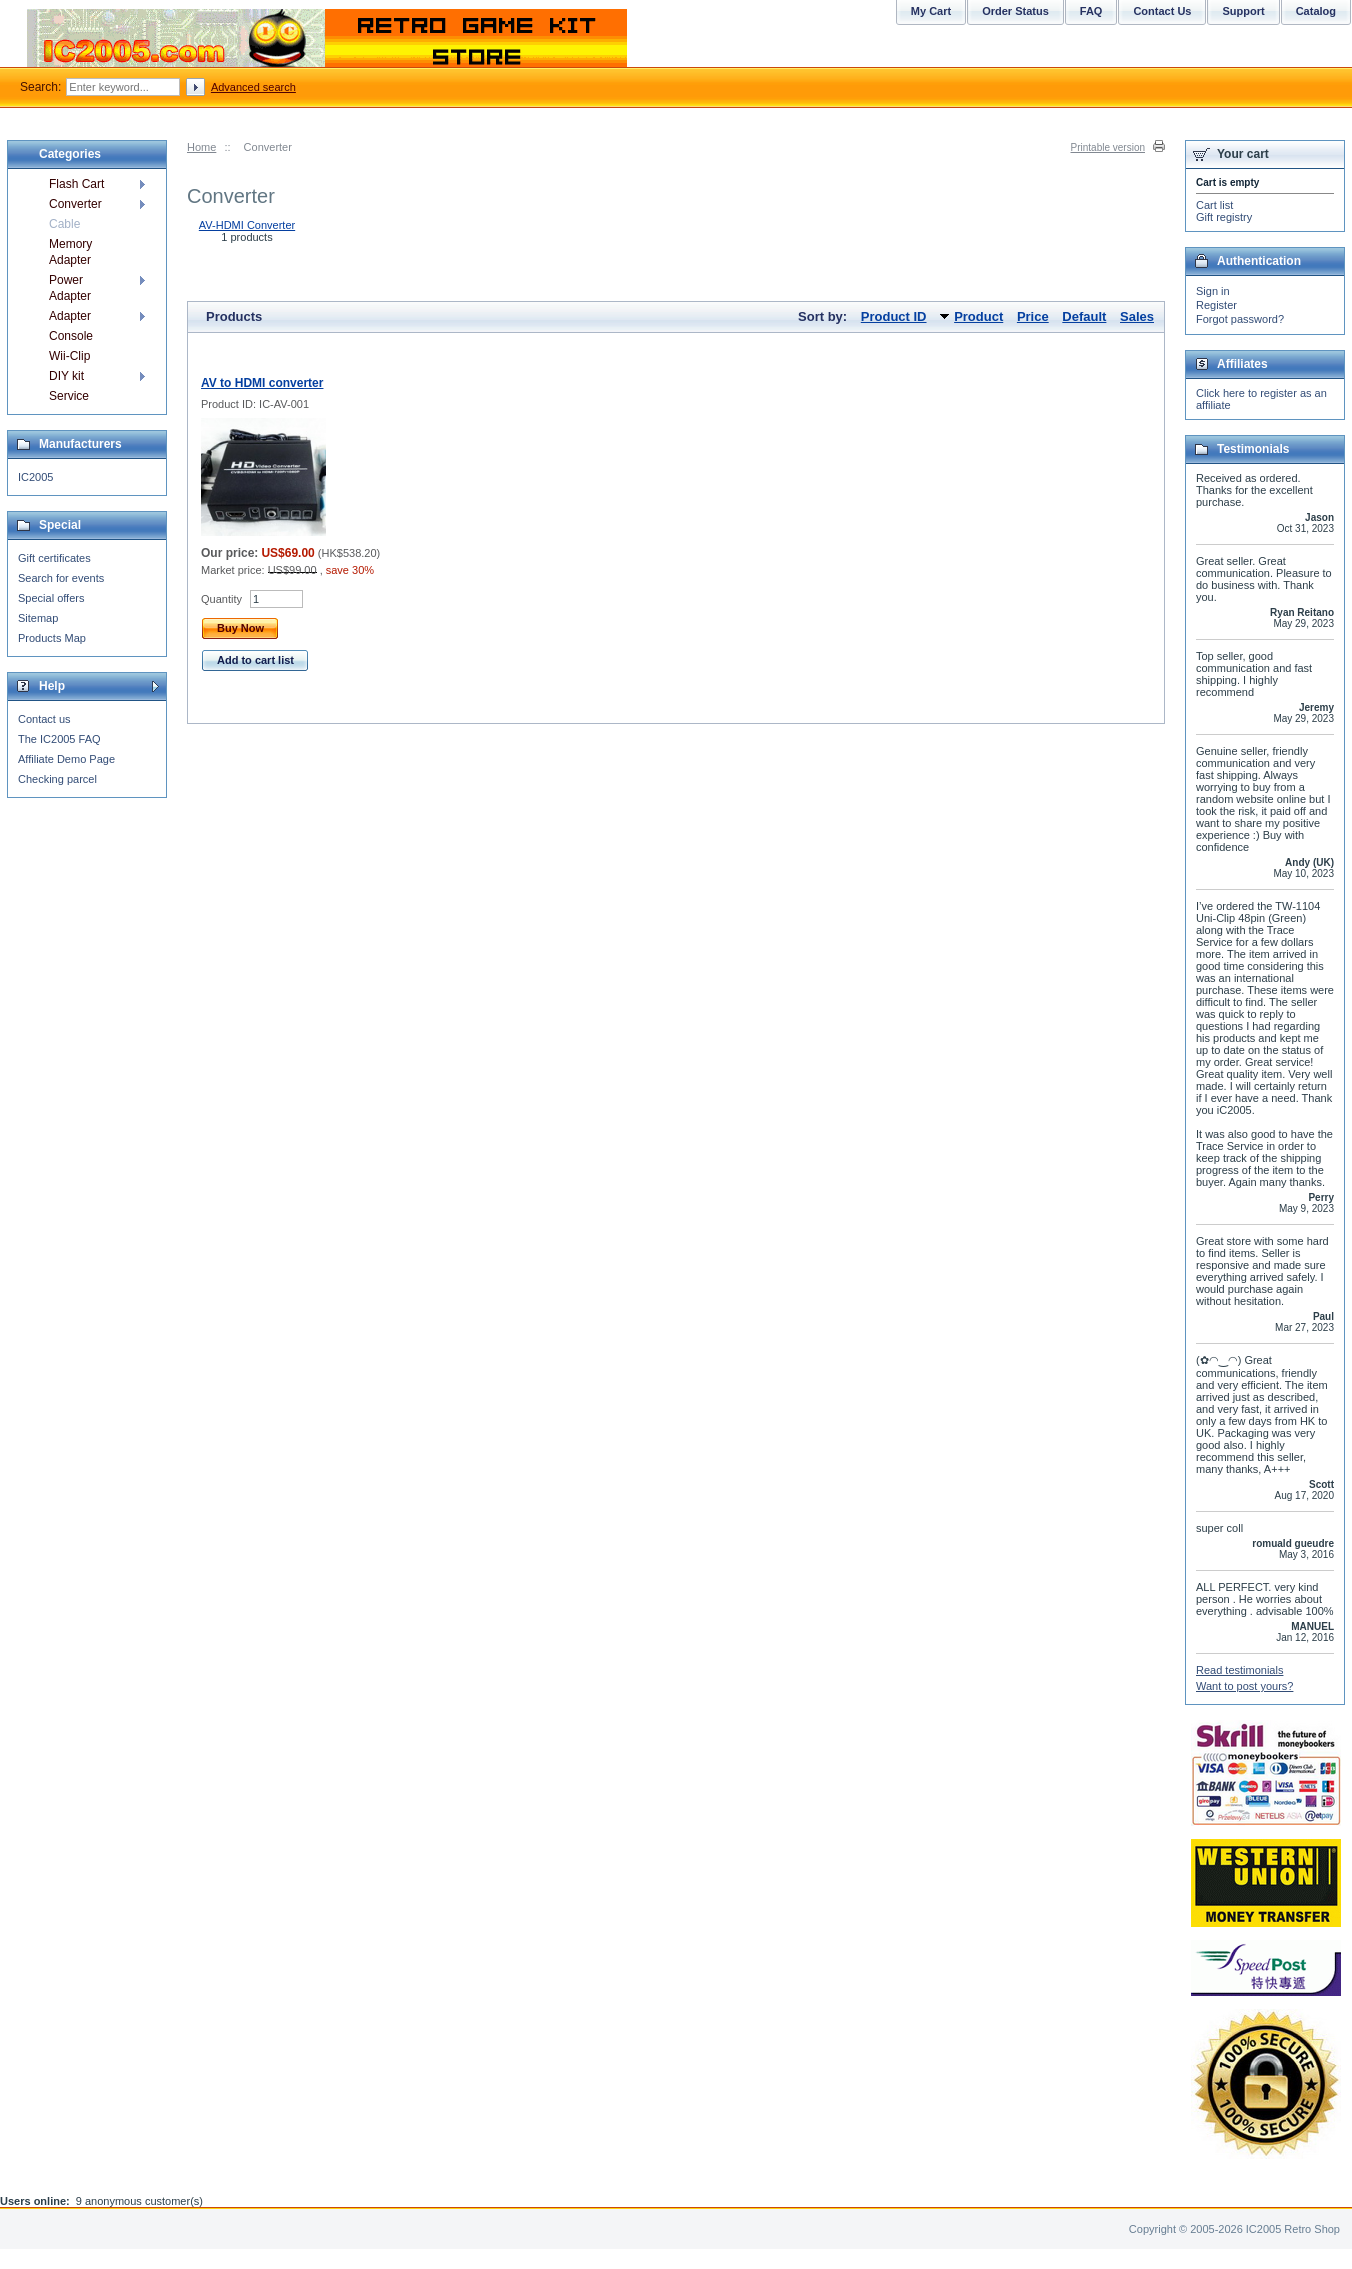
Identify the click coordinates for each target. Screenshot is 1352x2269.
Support (1243, 11)
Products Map (52, 638)
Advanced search (253, 87)
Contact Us (1162, 11)
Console (71, 336)
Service (69, 396)
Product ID (894, 316)
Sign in (1213, 291)
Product (978, 316)
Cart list (1214, 205)
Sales (1137, 316)
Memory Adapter (70, 252)
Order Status (1015, 11)
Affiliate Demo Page (66, 759)
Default (1084, 316)
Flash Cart (76, 184)
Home (201, 147)
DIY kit (66, 376)
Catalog (1316, 11)
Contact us (44, 719)
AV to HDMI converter (262, 383)
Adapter (70, 316)
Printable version (1108, 147)
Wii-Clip (69, 356)
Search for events (61, 578)
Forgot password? (1240, 319)
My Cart (931, 11)
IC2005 (35, 477)
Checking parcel (57, 779)
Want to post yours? (1244, 1686)
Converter (75, 204)
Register (1216, 305)
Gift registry (1224, 217)
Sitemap (38, 618)
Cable (64, 224)
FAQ (1091, 11)
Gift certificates (54, 558)
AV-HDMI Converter (247, 225)
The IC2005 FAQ (59, 739)
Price (1033, 316)
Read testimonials (1239, 1670)
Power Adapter (70, 288)
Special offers (51, 598)
